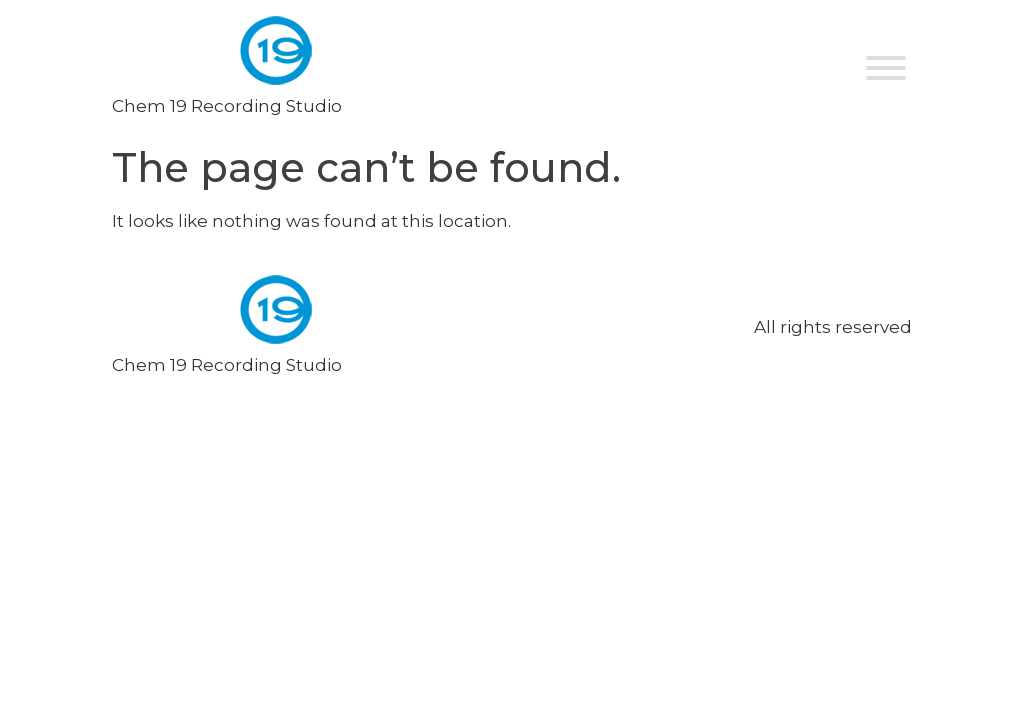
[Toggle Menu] (886, 68)
